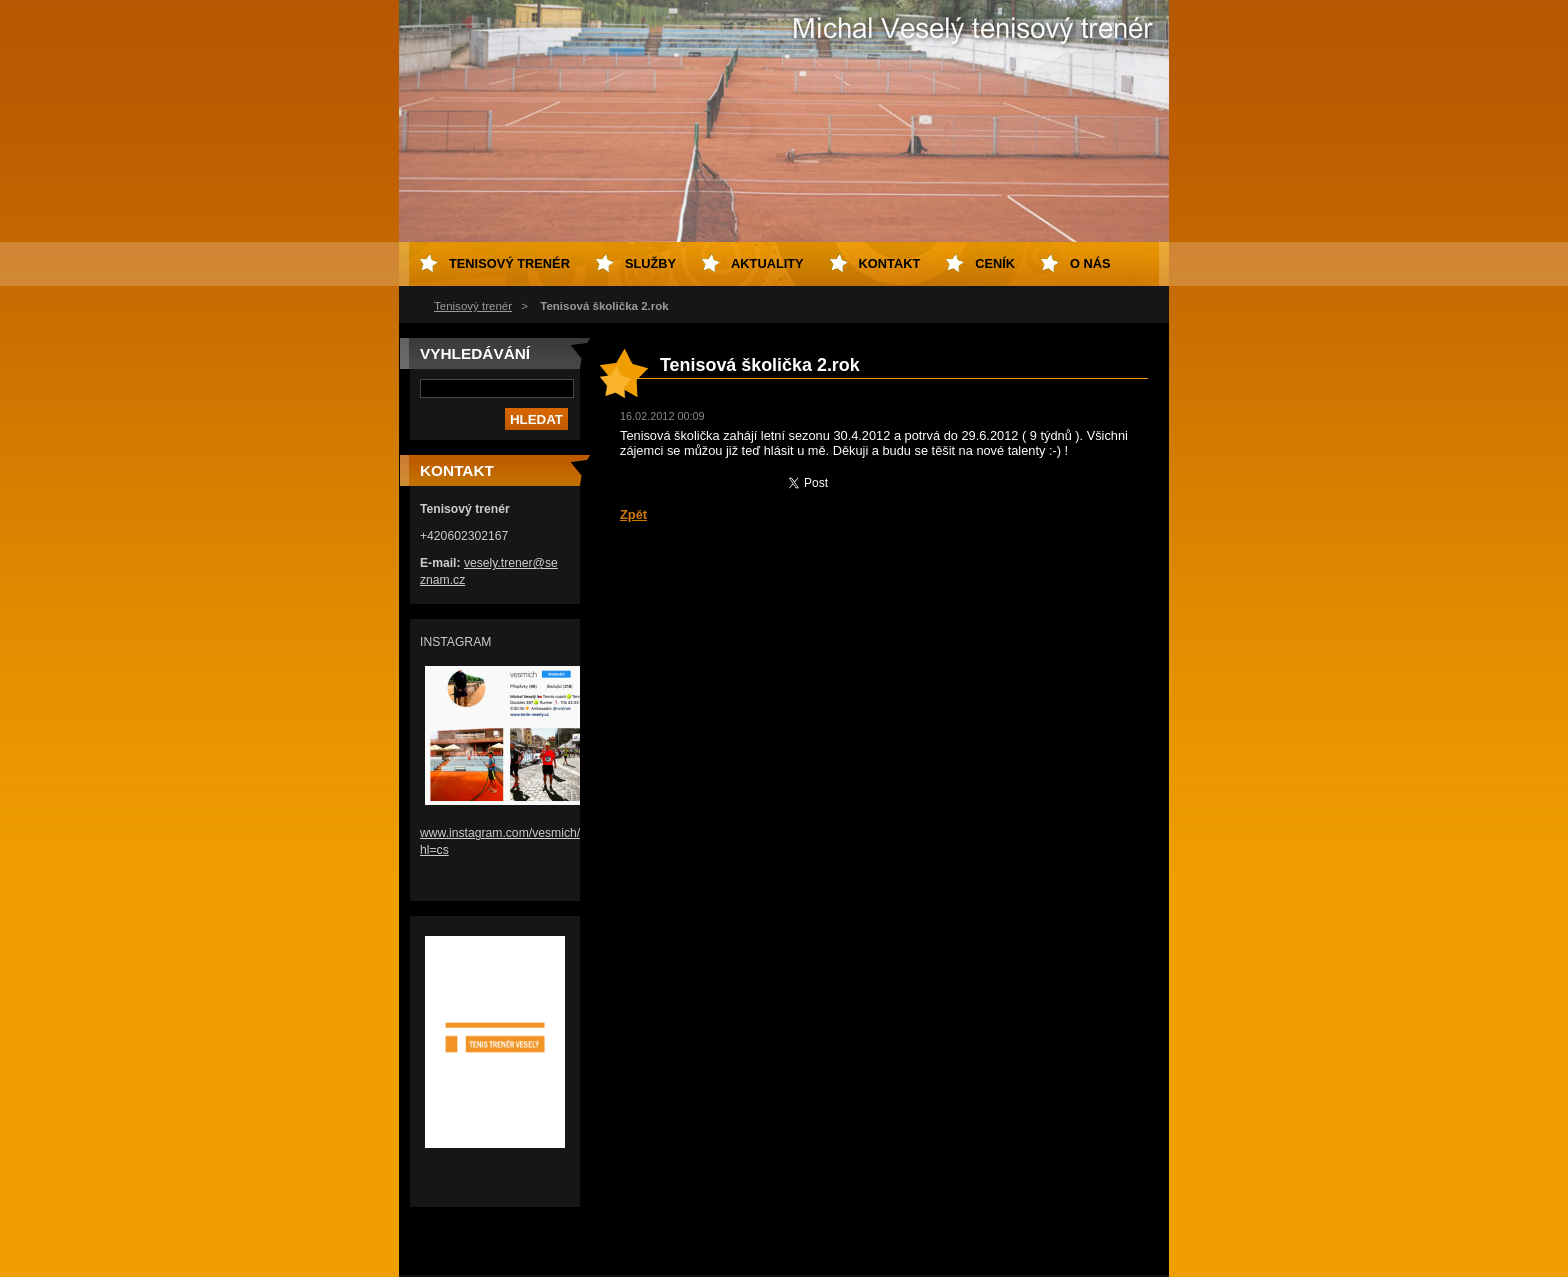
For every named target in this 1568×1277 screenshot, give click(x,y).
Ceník (995, 263)
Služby (650, 263)
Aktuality (767, 263)
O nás (1090, 263)
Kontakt (890, 263)
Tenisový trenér (473, 306)
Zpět (633, 514)
